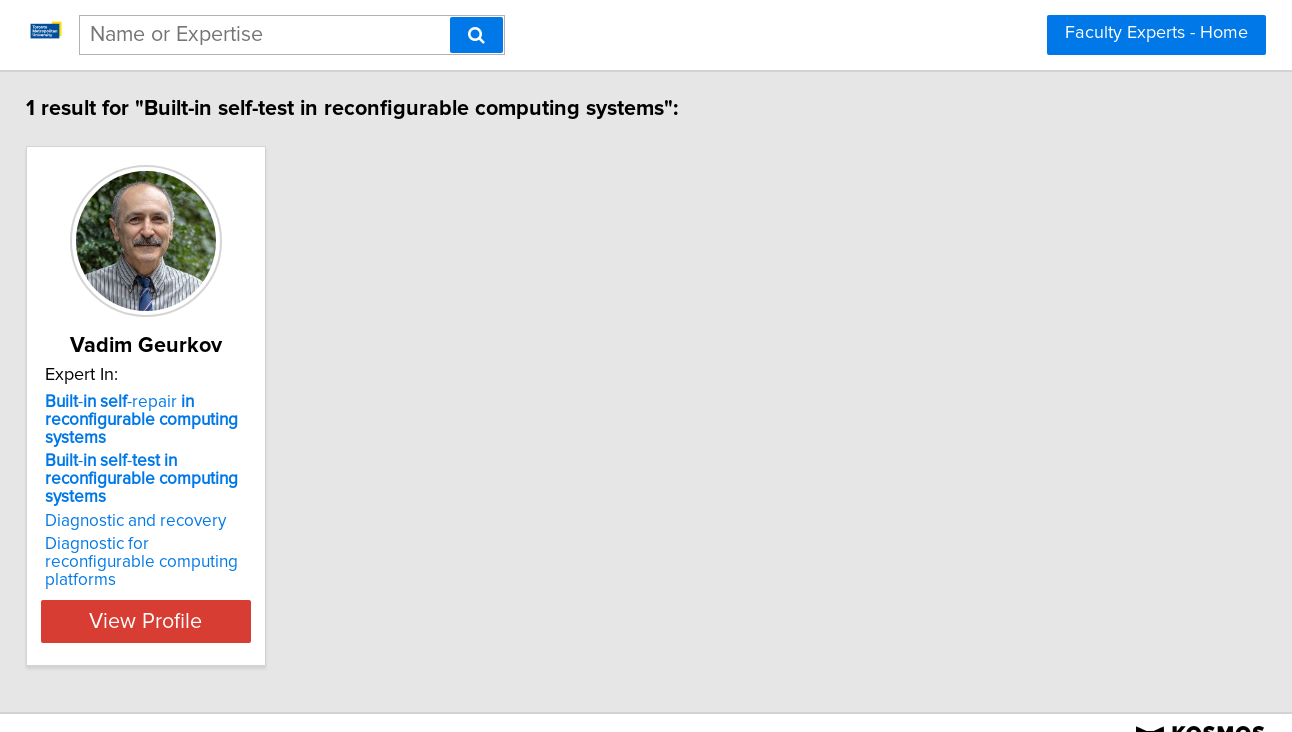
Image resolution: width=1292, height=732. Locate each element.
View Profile (191, 585)
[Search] (476, 35)
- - (188, 470)
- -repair (161, 420)
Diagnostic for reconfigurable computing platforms (174, 535)
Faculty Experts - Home (1156, 33)
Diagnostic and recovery (155, 503)
